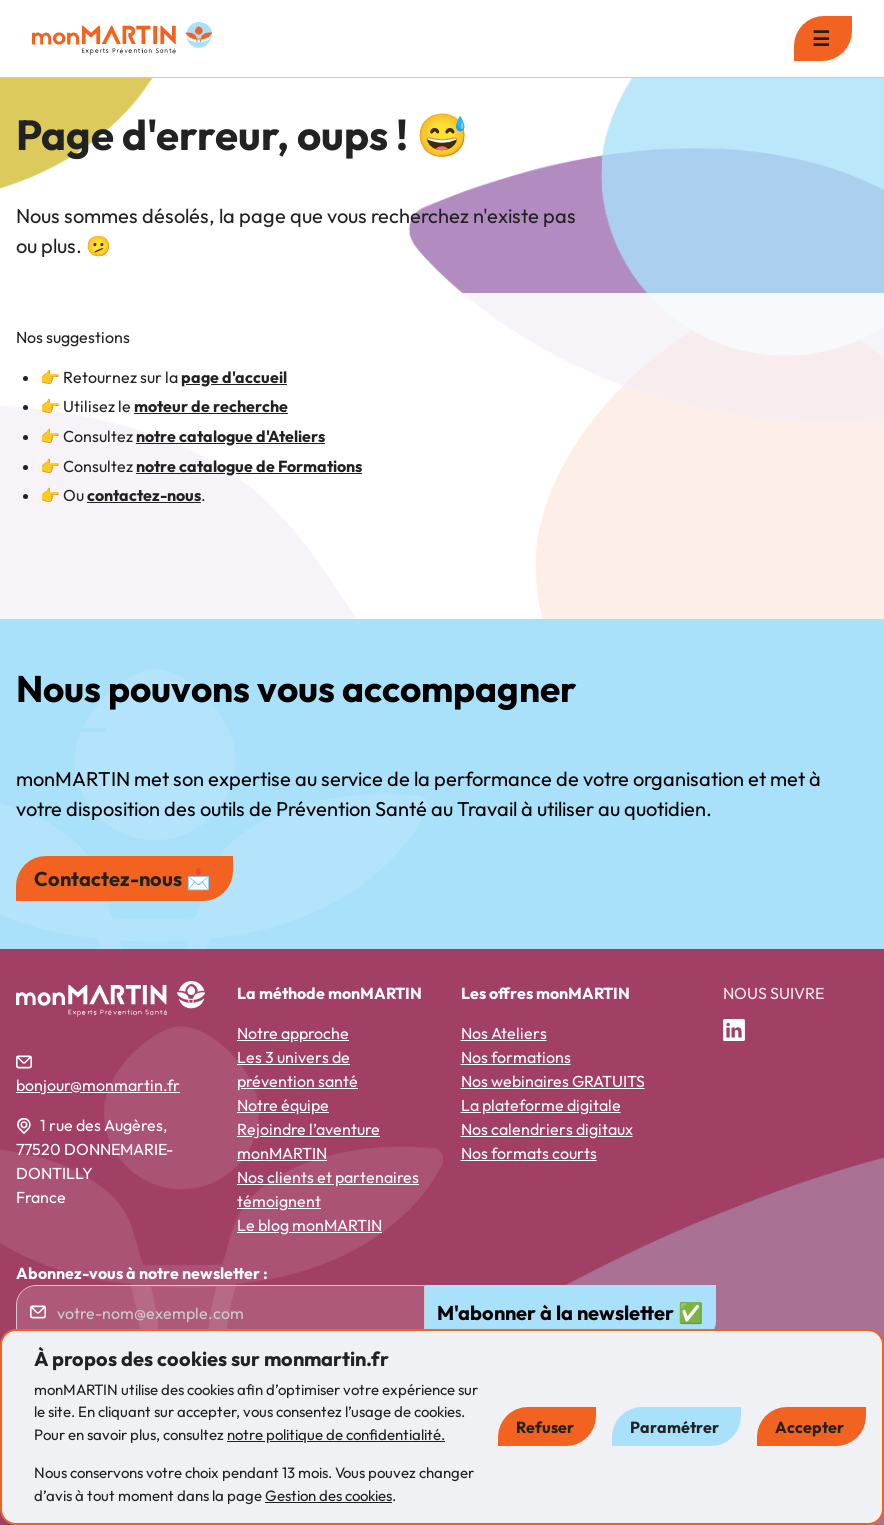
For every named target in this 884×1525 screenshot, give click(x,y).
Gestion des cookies (328, 1495)
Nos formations (516, 1057)
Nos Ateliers (504, 1033)
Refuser (545, 1427)
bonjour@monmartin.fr (98, 1085)
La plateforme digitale (541, 1105)
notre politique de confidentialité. (336, 1434)
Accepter (809, 1427)
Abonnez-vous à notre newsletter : (142, 1273)
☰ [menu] (821, 38)
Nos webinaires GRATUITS (553, 1081)
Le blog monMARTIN (309, 1225)
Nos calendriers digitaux (547, 1129)
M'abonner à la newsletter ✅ (570, 1312)
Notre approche (293, 1033)
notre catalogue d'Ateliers (230, 436)
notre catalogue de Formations (249, 466)
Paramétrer (674, 1427)
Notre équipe (283, 1105)
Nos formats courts (529, 1153)
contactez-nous (144, 495)
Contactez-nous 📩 (122, 878)
